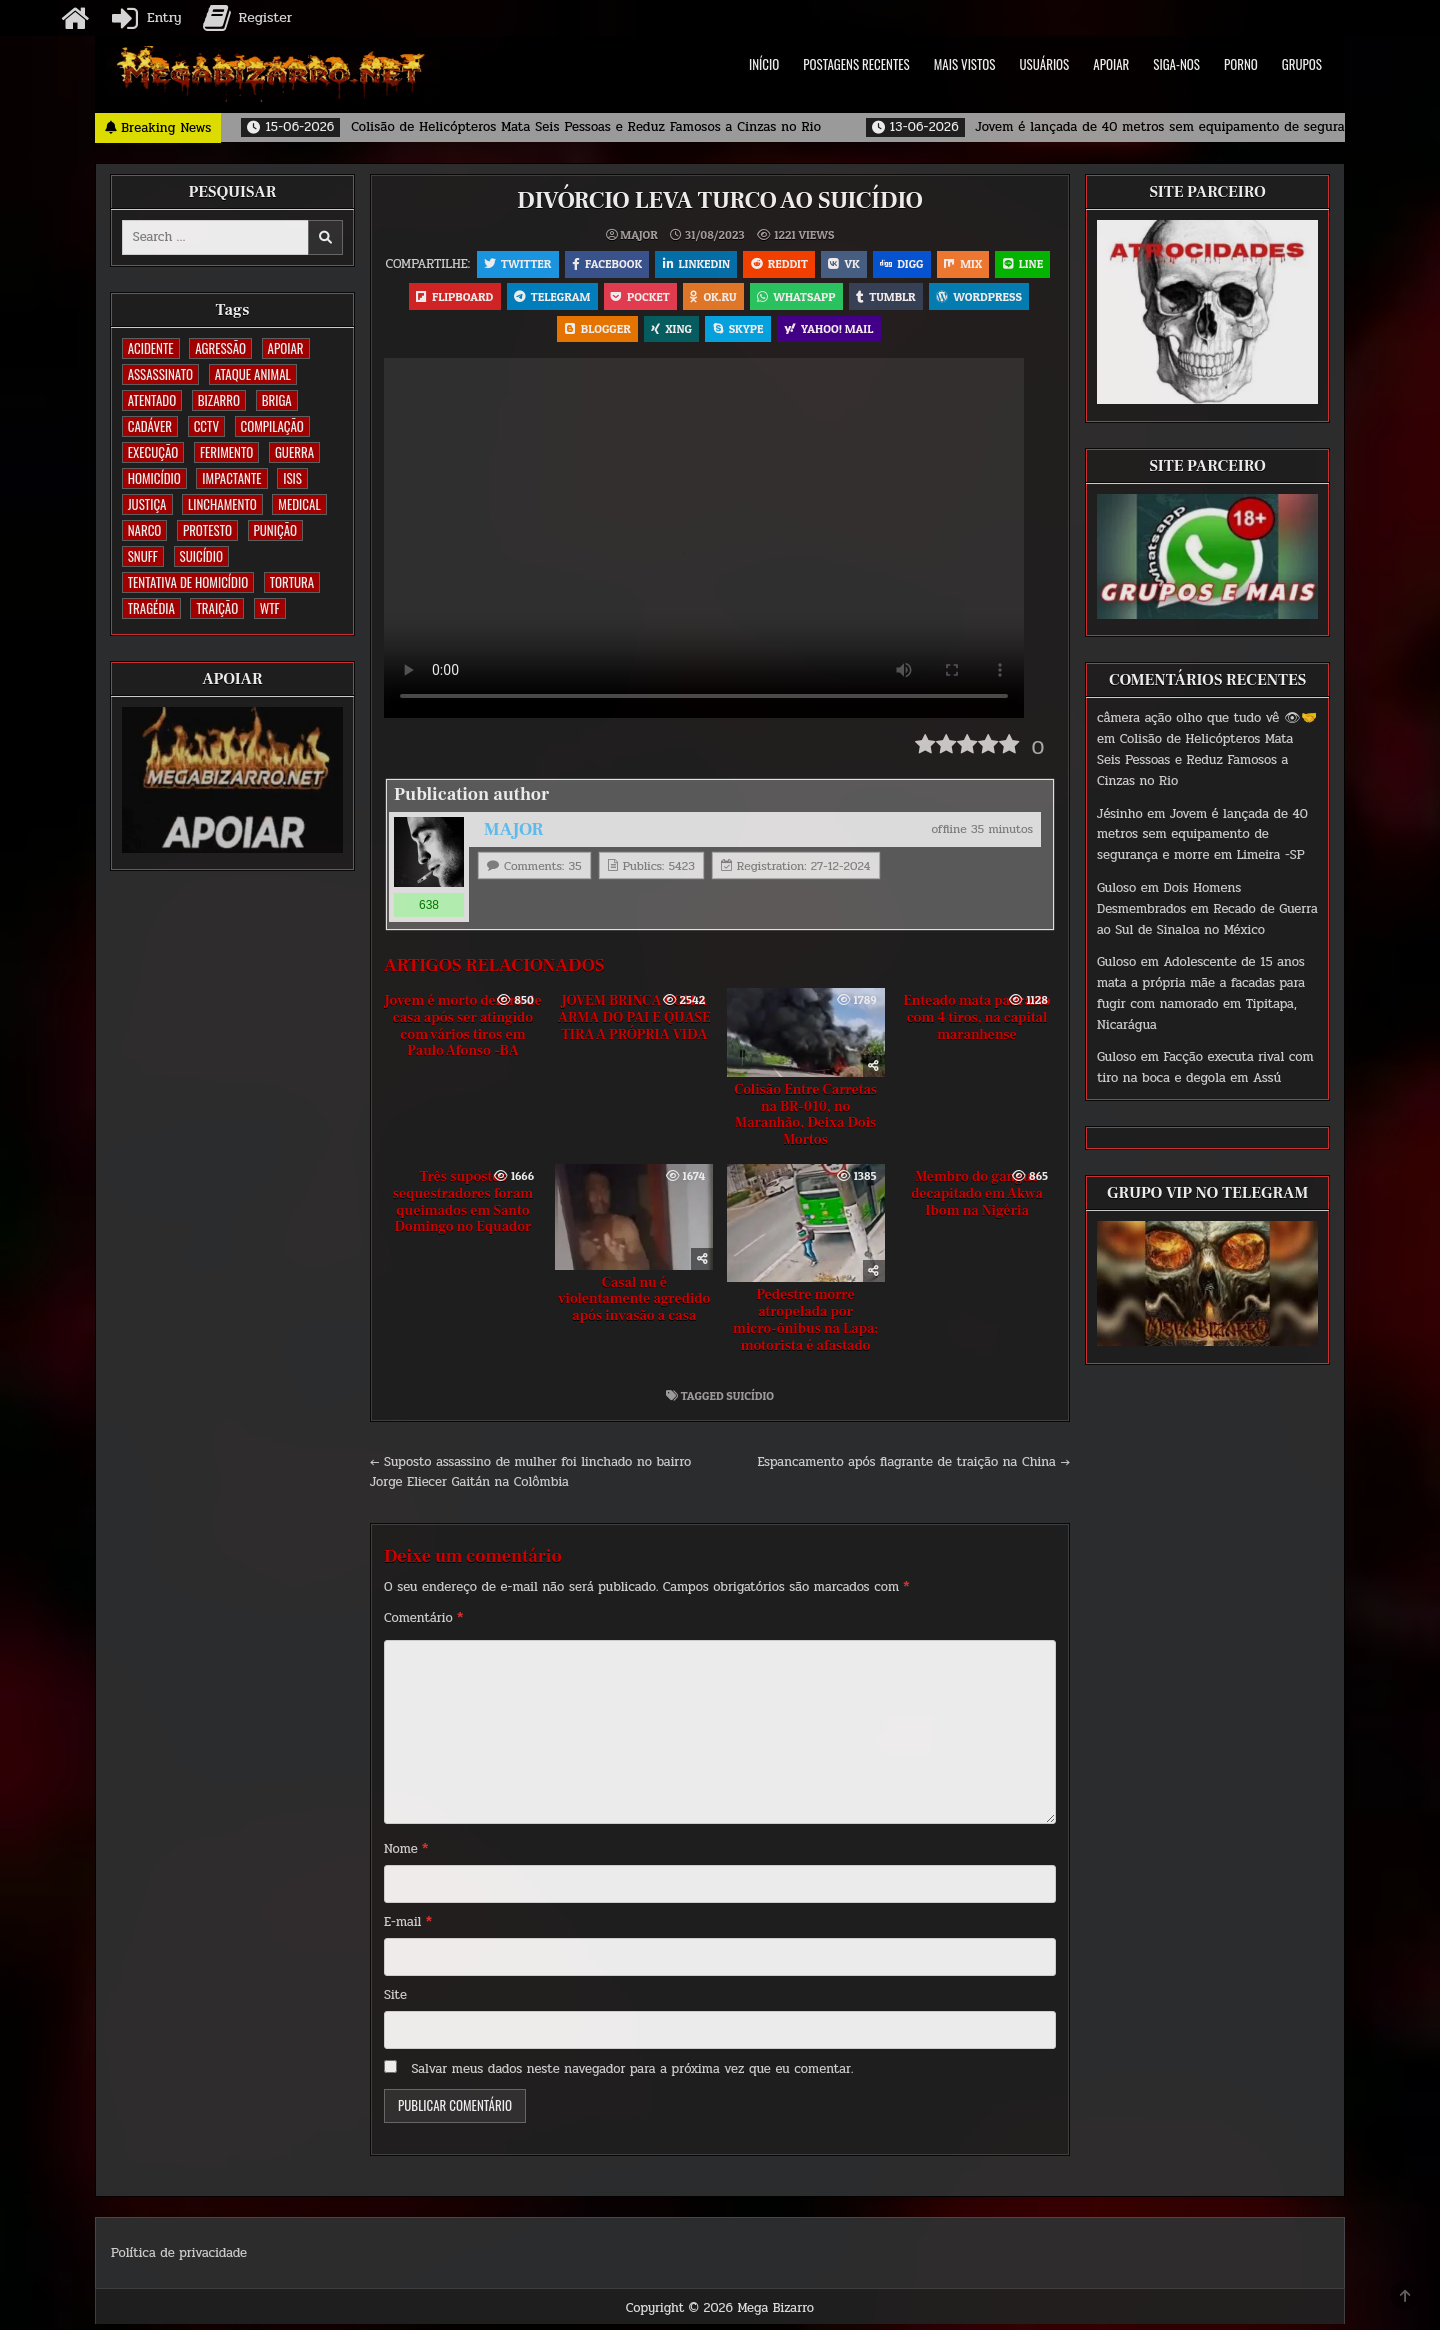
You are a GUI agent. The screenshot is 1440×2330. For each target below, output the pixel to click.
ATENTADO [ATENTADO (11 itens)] (152, 400)
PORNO (1241, 64)
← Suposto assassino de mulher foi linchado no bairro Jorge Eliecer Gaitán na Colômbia (530, 1477)
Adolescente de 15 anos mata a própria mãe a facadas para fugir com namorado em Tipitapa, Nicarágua (1201, 993)
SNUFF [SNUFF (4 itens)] (143, 556)
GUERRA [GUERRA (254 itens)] (294, 452)
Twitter (544, 264)
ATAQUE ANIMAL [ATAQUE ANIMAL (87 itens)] (253, 374)
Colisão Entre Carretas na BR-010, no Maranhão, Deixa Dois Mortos (805, 1120)
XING (725, 332)
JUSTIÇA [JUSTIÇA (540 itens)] (147, 504)
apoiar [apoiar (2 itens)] (286, 348)
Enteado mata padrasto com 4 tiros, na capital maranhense (976, 1023)
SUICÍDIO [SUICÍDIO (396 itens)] (201, 556)
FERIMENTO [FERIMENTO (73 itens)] (226, 452)
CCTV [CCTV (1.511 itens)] (206, 426)
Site (395, 2000)
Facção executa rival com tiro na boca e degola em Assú (1205, 1067)
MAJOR (638, 235)
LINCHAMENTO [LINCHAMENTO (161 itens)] (222, 504)
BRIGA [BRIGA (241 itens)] (277, 400)
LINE (455, 298)
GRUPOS (1302, 64)
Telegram (634, 298)
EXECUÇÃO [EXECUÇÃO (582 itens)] (153, 452)
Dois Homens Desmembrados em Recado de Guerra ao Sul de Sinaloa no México (1207, 909)
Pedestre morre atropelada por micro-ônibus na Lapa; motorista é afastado (805, 1325)
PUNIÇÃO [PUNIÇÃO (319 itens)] (275, 530)
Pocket (724, 298)
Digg (934, 264)
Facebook (635, 264)
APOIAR (1111, 64)
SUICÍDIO (750, 1400)
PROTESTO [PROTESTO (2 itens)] (207, 530)
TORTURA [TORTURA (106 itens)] (292, 582)
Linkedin (726, 264)
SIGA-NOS (1176, 64)
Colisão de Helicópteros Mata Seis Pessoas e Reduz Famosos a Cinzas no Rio (1195, 760)
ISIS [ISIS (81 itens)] (292, 478)
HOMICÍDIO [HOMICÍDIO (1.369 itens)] (154, 478)
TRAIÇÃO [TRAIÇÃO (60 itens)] (217, 608)
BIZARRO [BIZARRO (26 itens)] (219, 400)
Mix (998, 264)
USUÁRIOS (1045, 64)
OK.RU (798, 298)
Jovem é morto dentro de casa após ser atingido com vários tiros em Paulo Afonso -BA (462, 1031)
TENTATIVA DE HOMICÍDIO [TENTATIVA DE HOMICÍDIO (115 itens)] (188, 582)
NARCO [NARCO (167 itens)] (145, 530)
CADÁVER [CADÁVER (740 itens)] (150, 426)
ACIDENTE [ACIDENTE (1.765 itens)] (151, 348)
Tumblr (973, 298)
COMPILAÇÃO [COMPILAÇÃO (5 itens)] (272, 426)
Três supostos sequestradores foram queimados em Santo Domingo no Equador (463, 1207)
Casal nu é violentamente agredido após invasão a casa (634, 1305)
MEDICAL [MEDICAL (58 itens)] (299, 504)
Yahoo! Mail (884, 332)
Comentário (423, 1623)
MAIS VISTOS (965, 64)
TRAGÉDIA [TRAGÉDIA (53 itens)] (151, 608)
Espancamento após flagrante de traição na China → (914, 1467)
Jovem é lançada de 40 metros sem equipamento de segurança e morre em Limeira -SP (1202, 835)
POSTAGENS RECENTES (856, 64)
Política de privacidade (179, 2258)
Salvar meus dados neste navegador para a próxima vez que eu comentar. (633, 2074)
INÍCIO (764, 64)
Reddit (809, 264)
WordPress (552, 332)
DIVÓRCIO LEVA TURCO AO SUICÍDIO (720, 200)
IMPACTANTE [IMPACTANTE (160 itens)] (231, 478)
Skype (792, 332)
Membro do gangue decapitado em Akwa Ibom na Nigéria (977, 1199)
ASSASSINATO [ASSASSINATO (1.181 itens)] (160, 374)
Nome (406, 1854)
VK (875, 264)
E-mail (408, 1927)
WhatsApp (883, 298)
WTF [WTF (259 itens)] (270, 608)
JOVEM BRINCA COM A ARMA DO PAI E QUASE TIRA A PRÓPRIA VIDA (634, 1023)
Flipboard (535, 298)
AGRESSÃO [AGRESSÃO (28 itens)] (220, 348)
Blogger (650, 332)
